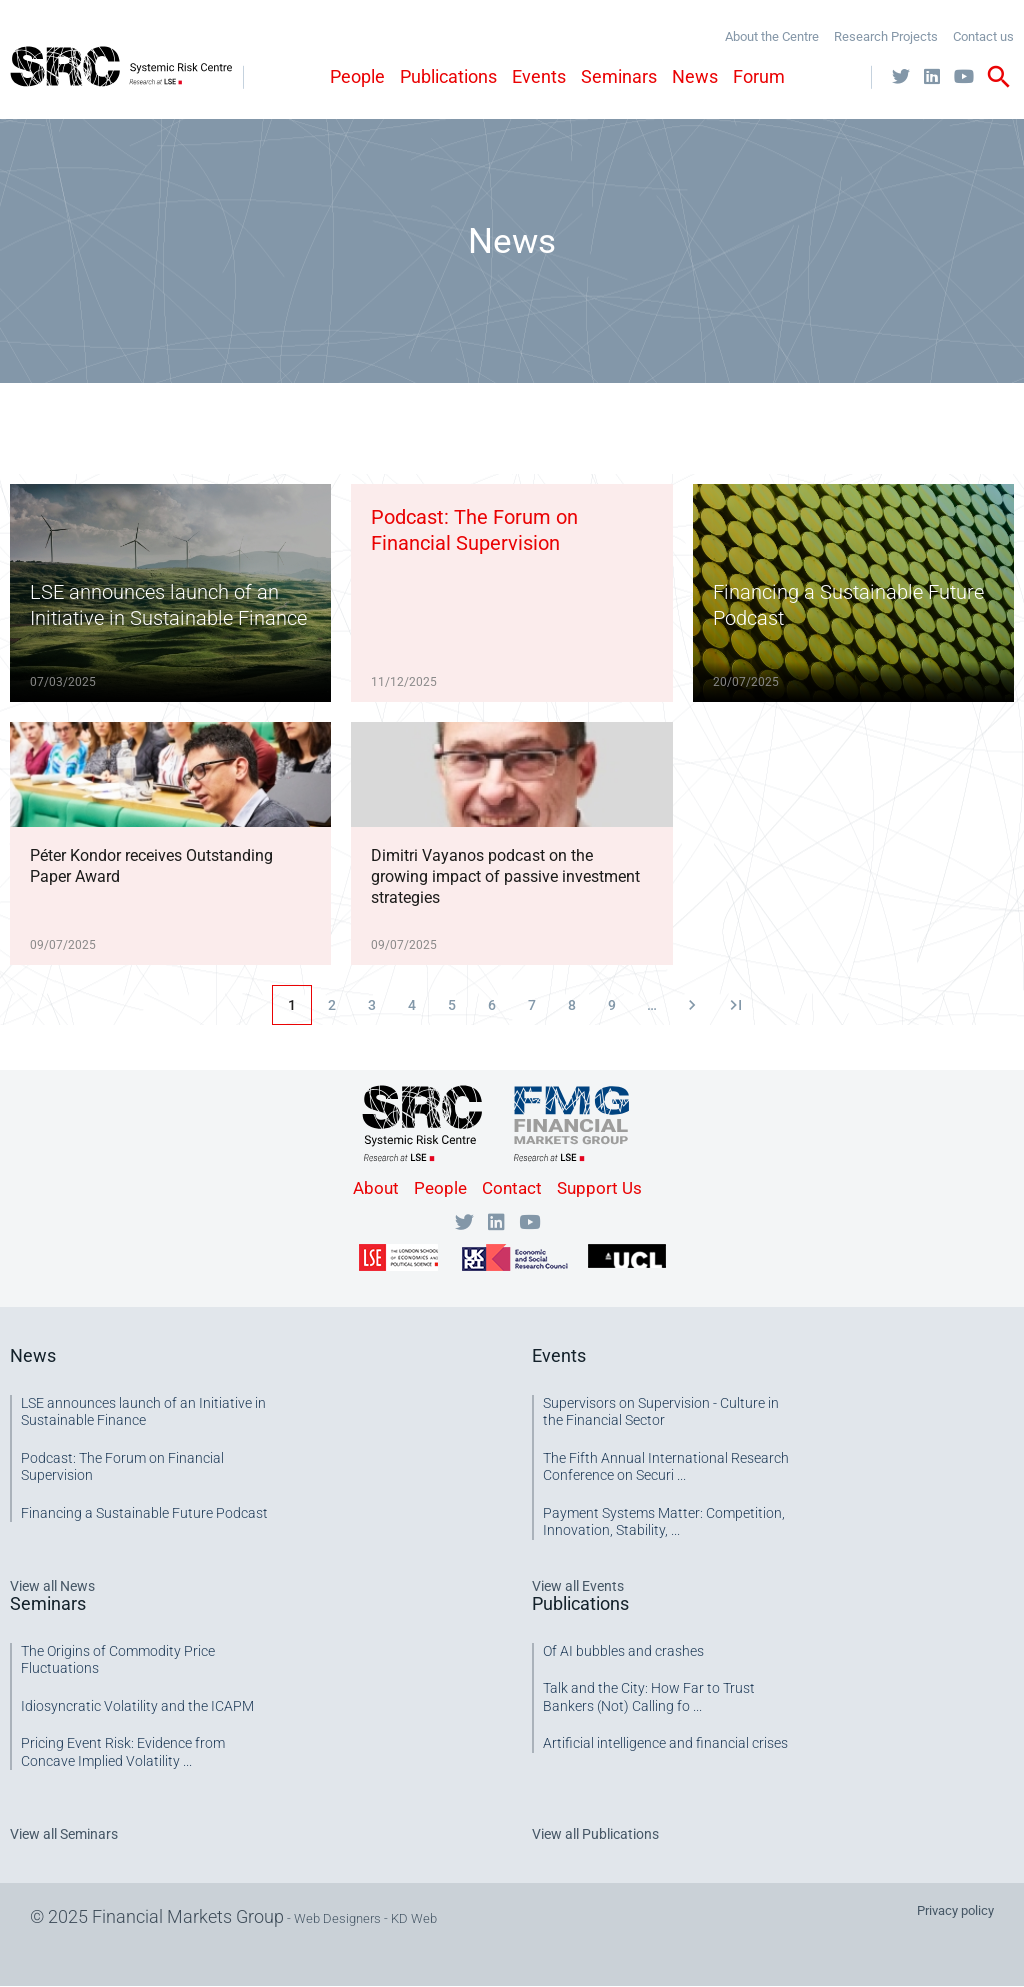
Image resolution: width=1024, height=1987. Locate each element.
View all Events (578, 1586)
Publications (448, 76)
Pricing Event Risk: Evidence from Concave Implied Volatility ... (123, 1752)
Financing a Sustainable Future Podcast (144, 1513)
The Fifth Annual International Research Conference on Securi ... (666, 1467)
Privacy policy (955, 1910)
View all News (52, 1586)
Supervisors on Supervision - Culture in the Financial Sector (661, 1412)
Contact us (983, 36)
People (357, 76)
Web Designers (337, 1918)
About (376, 1188)
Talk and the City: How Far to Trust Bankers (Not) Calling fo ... (649, 1697)
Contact (512, 1188)
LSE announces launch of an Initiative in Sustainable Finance (143, 1412)
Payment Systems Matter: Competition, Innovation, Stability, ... (664, 1522)
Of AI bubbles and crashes (623, 1651)
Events (539, 76)
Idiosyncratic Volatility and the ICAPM (137, 1706)
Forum (759, 76)
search (999, 77)
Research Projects (886, 36)
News (695, 76)
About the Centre (772, 36)
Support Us (599, 1188)
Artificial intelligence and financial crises (665, 1743)
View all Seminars (64, 1834)
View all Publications (595, 1834)
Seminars (619, 76)
